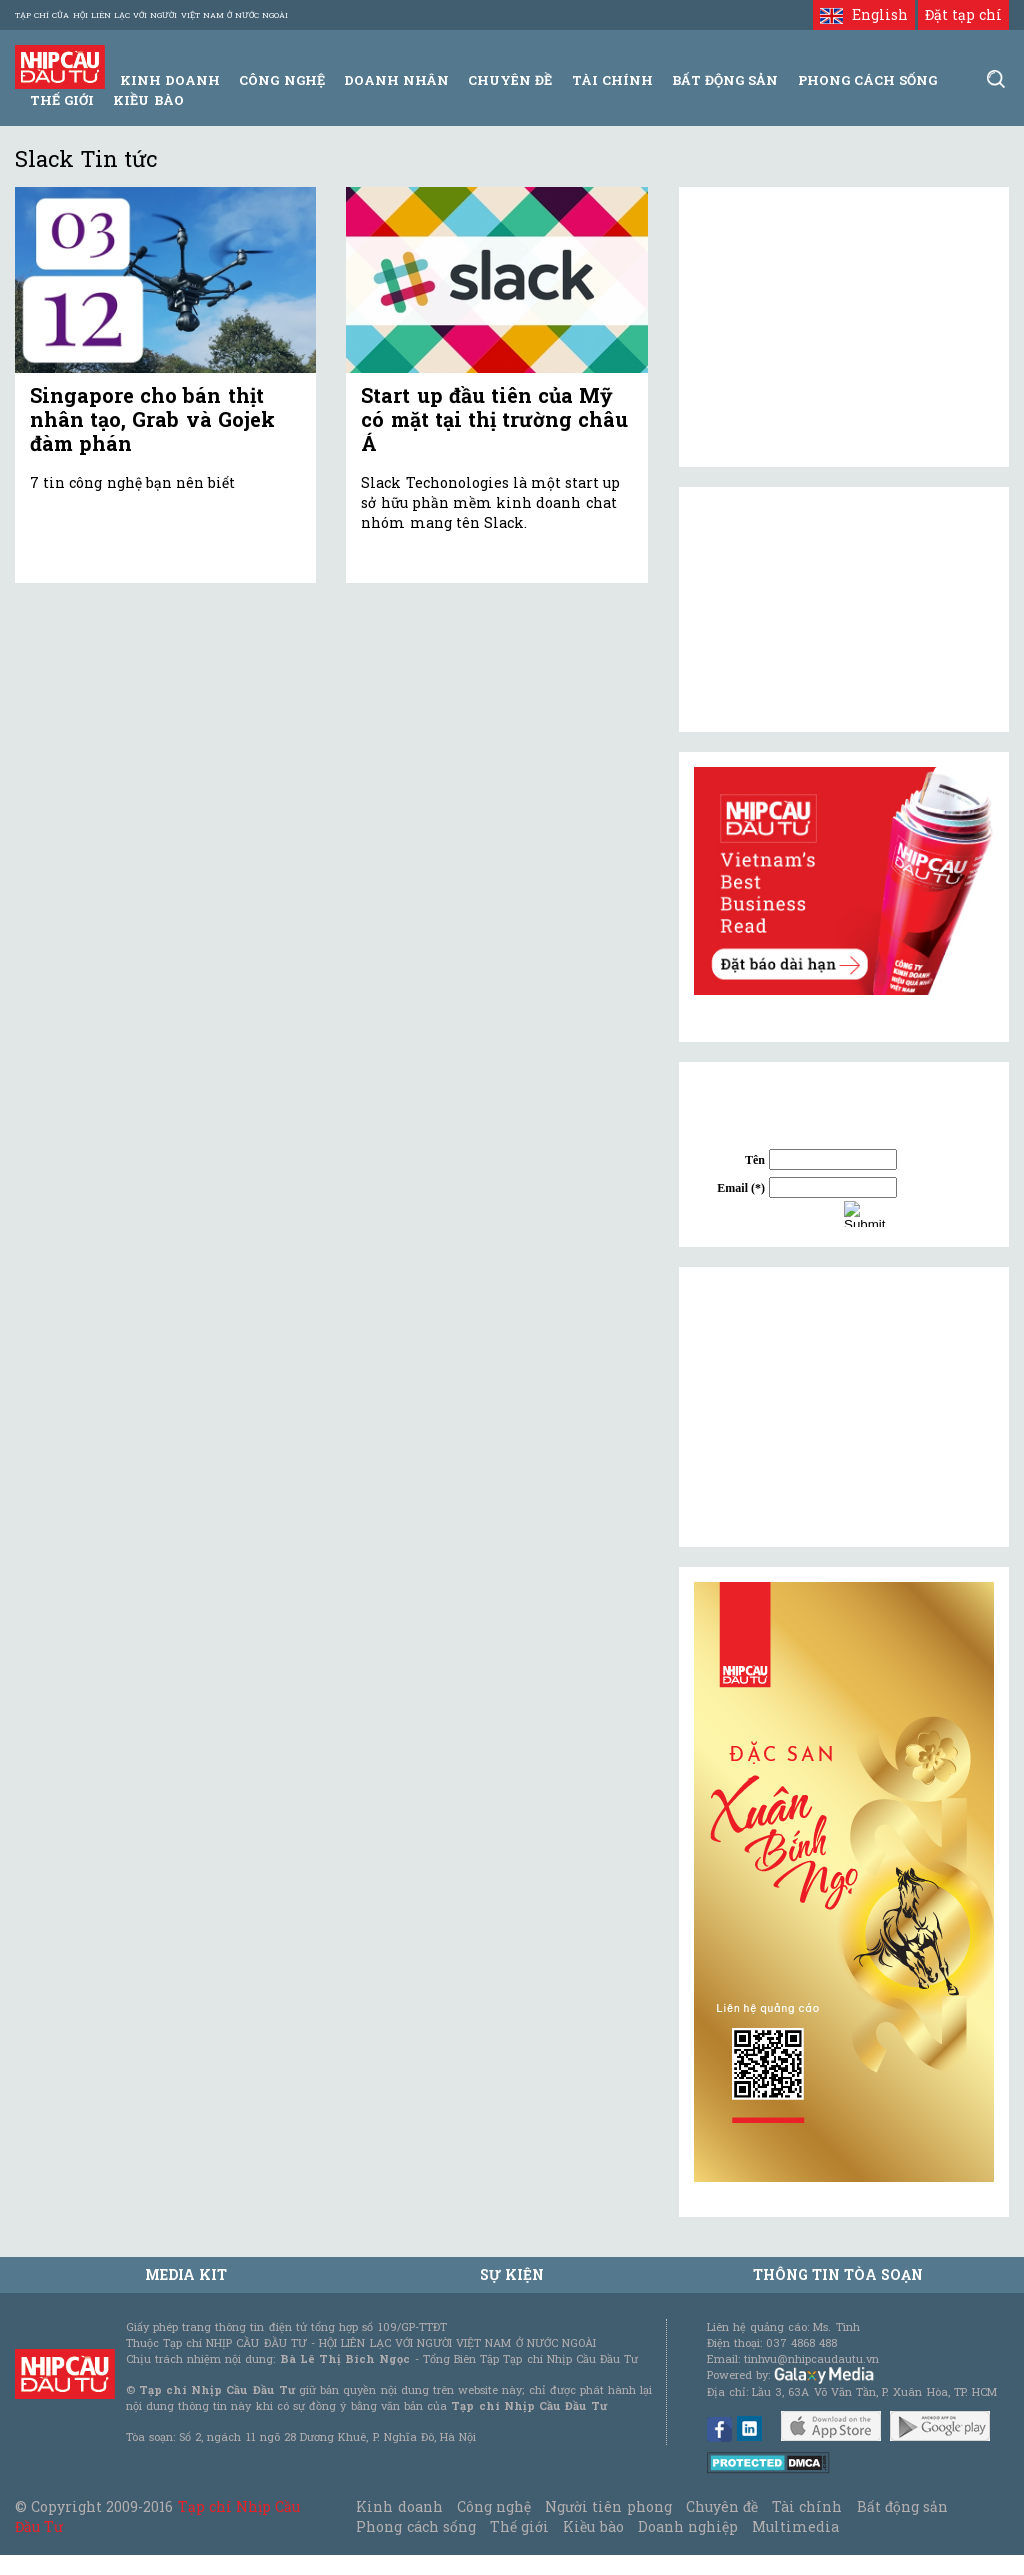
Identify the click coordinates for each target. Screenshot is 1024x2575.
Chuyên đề (510, 80)
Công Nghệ (281, 80)
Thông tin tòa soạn (838, 2274)
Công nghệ (494, 2506)
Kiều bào (148, 100)
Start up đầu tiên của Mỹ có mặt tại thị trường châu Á (494, 419)
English (863, 14)
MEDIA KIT (186, 2274)
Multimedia (795, 2526)
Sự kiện (512, 2274)
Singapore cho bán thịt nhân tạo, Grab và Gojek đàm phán (152, 419)
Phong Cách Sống (867, 80)
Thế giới (62, 100)
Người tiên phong (608, 2506)
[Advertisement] (844, 1407)
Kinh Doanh (170, 80)
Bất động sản (725, 80)
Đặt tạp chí (963, 14)
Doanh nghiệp (688, 2526)
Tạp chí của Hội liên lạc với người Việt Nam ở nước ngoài (151, 15)
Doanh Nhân (396, 80)
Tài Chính (612, 80)
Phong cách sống (415, 2526)
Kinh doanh (399, 2506)
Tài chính (807, 2506)
